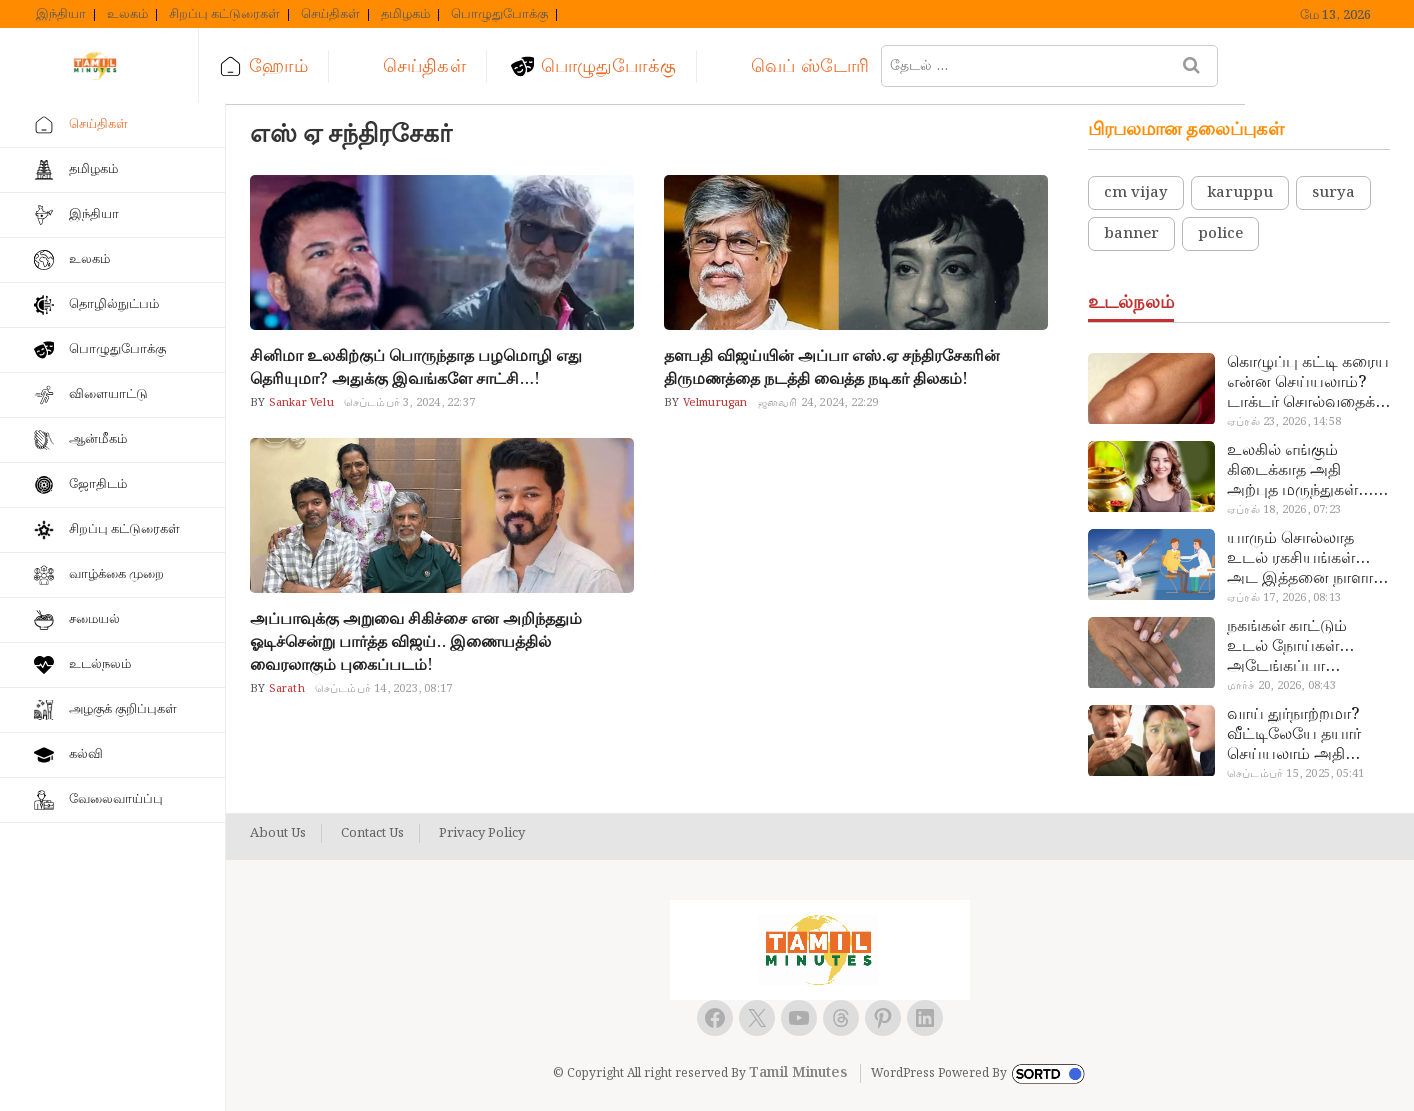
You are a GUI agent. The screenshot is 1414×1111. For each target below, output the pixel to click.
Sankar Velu (299, 403)
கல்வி (86, 754)
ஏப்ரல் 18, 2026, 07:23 (1284, 510)
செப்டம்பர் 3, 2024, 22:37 (409, 403)
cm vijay (1136, 193)
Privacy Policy (482, 834)
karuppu (1240, 193)
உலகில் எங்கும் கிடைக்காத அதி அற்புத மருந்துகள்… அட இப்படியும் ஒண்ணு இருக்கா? (1300, 471)
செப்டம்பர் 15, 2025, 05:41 (1295, 774)
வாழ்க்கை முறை (116, 574)
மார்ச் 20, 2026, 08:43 (1281, 686)
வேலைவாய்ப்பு (116, 799)
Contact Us (372, 834)
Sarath (284, 689)
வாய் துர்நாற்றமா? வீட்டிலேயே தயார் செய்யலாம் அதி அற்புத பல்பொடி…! (1299, 735)
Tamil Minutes (798, 1073)
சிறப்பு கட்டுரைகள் (224, 15)
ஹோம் (305, 66)
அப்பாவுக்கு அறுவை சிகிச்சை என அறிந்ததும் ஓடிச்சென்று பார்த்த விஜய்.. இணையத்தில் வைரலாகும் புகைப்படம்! (416, 642)
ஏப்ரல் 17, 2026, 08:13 (1284, 598)
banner (1131, 234)
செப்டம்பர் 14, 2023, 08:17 (383, 689)
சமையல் (94, 619)
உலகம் (127, 15)
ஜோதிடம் (98, 484)
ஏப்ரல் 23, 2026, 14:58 (1284, 422)
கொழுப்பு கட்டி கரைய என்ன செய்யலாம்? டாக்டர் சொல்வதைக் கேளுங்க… (1308, 383)
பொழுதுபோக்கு (499, 15)
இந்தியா (61, 15)
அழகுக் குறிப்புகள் (123, 709)
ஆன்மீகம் (98, 439)
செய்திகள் (330, 15)
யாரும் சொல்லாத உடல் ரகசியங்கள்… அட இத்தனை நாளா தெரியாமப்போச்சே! (1300, 559)
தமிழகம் (405, 15)
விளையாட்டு (108, 394)
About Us (278, 834)
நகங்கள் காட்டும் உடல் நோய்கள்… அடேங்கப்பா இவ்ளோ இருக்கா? (1294, 647)
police (1220, 234)
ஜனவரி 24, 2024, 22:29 (818, 403)
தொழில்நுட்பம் (114, 304)
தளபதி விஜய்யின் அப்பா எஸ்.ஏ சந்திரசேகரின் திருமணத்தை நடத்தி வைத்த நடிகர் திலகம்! (832, 368)
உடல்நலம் (100, 664)
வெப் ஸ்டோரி (837, 66)
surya (1333, 193)
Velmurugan (713, 403)
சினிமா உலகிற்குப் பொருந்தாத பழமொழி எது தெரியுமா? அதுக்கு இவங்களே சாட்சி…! (416, 368)
